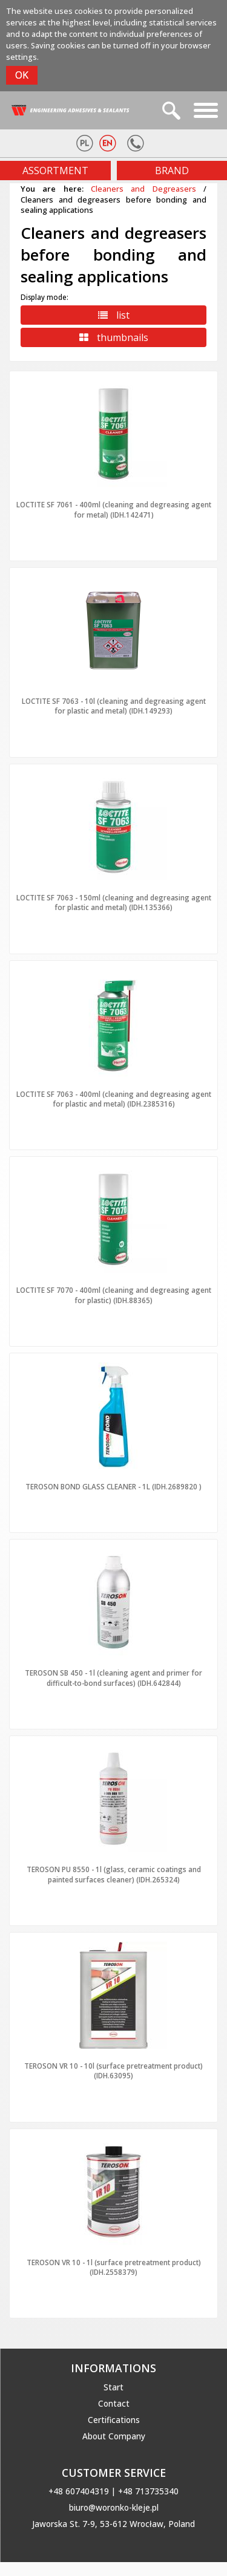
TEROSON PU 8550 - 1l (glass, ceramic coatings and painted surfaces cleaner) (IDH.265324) (114, 1874)
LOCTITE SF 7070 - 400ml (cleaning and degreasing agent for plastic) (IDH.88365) (113, 1294)
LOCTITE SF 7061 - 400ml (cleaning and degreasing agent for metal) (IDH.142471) (113, 509)
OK (21, 75)
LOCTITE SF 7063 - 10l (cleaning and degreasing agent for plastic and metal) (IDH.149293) (114, 705)
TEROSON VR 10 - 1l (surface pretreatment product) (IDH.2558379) (114, 2267)
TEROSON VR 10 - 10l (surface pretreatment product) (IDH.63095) (113, 2070)
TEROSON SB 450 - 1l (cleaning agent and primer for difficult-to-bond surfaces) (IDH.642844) (113, 1677)
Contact (114, 2403)
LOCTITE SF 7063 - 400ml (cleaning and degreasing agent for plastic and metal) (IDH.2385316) (113, 1098)
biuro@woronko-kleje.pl (114, 2507)
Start (113, 2387)
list (114, 315)
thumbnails (113, 337)
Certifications (114, 2420)
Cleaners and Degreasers (143, 188)
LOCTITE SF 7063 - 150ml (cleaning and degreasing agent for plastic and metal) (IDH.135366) (113, 902)
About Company (113, 2436)
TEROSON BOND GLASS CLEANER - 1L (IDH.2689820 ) (113, 1486)
